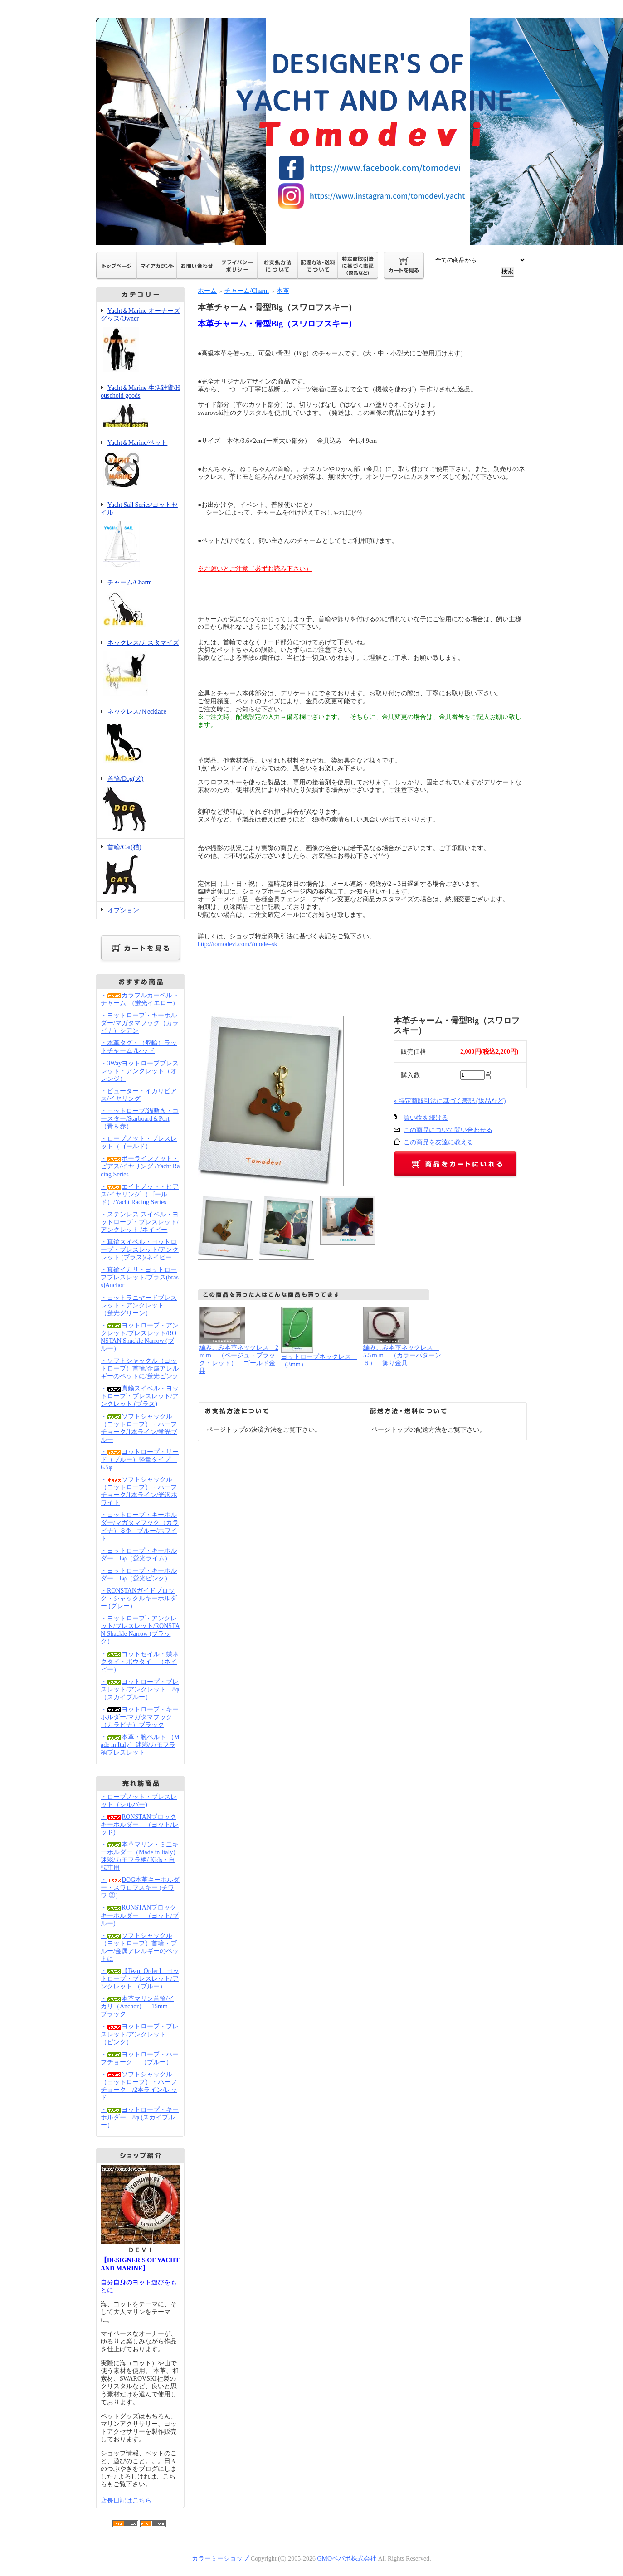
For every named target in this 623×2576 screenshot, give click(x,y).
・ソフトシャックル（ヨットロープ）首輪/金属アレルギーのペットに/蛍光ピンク (140, 1368)
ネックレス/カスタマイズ (140, 668)
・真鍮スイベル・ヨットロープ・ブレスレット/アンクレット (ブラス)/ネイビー (140, 1250)
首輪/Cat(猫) (140, 870)
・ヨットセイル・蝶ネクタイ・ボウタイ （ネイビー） (140, 1662)
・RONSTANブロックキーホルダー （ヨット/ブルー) (140, 1915)
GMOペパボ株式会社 (346, 2558)
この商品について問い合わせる (448, 1130)
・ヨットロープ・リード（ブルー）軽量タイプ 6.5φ (140, 1459)
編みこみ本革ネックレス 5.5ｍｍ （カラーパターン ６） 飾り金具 (405, 1355)
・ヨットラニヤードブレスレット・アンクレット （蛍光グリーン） (139, 1305)
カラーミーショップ (220, 2558)
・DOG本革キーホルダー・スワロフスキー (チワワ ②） (140, 1887)
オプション (123, 910)
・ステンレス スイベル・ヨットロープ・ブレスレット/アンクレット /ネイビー (140, 1222)
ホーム (207, 290)
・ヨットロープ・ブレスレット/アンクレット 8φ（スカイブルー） (140, 1689)
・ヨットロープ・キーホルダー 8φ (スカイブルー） (140, 2117)
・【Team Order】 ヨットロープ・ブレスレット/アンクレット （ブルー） (140, 1979)
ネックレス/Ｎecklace (140, 736)
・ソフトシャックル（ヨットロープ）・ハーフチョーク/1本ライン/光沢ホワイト (139, 1491)
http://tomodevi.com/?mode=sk (237, 944)
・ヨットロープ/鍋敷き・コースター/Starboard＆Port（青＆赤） (140, 1119)
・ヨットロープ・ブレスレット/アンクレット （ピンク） (140, 2034)
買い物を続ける (426, 1117)
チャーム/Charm (140, 604)
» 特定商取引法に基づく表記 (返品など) (450, 1101)
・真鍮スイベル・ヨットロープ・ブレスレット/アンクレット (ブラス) (140, 1396)
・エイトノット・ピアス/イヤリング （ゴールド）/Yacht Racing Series (140, 1194)
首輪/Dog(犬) (140, 804)
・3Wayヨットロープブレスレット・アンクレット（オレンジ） (140, 1071)
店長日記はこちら (126, 2500)
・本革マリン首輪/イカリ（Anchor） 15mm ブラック (137, 2006)
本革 (283, 290)
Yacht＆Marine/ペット (140, 465)
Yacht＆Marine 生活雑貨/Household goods (140, 406)
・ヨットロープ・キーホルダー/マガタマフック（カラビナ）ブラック (140, 1717)
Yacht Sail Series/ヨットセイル (140, 535)
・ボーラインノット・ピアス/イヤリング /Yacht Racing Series (140, 1166)
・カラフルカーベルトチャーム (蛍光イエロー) (140, 999)
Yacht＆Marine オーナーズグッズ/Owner (140, 340)
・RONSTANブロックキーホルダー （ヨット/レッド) (140, 1824)
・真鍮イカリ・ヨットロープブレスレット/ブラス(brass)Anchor (140, 1277)
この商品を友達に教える (438, 1142)
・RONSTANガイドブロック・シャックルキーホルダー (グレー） (139, 1598)
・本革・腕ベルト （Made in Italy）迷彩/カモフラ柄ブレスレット (140, 1745)
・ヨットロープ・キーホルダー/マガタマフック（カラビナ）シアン (140, 1023)
